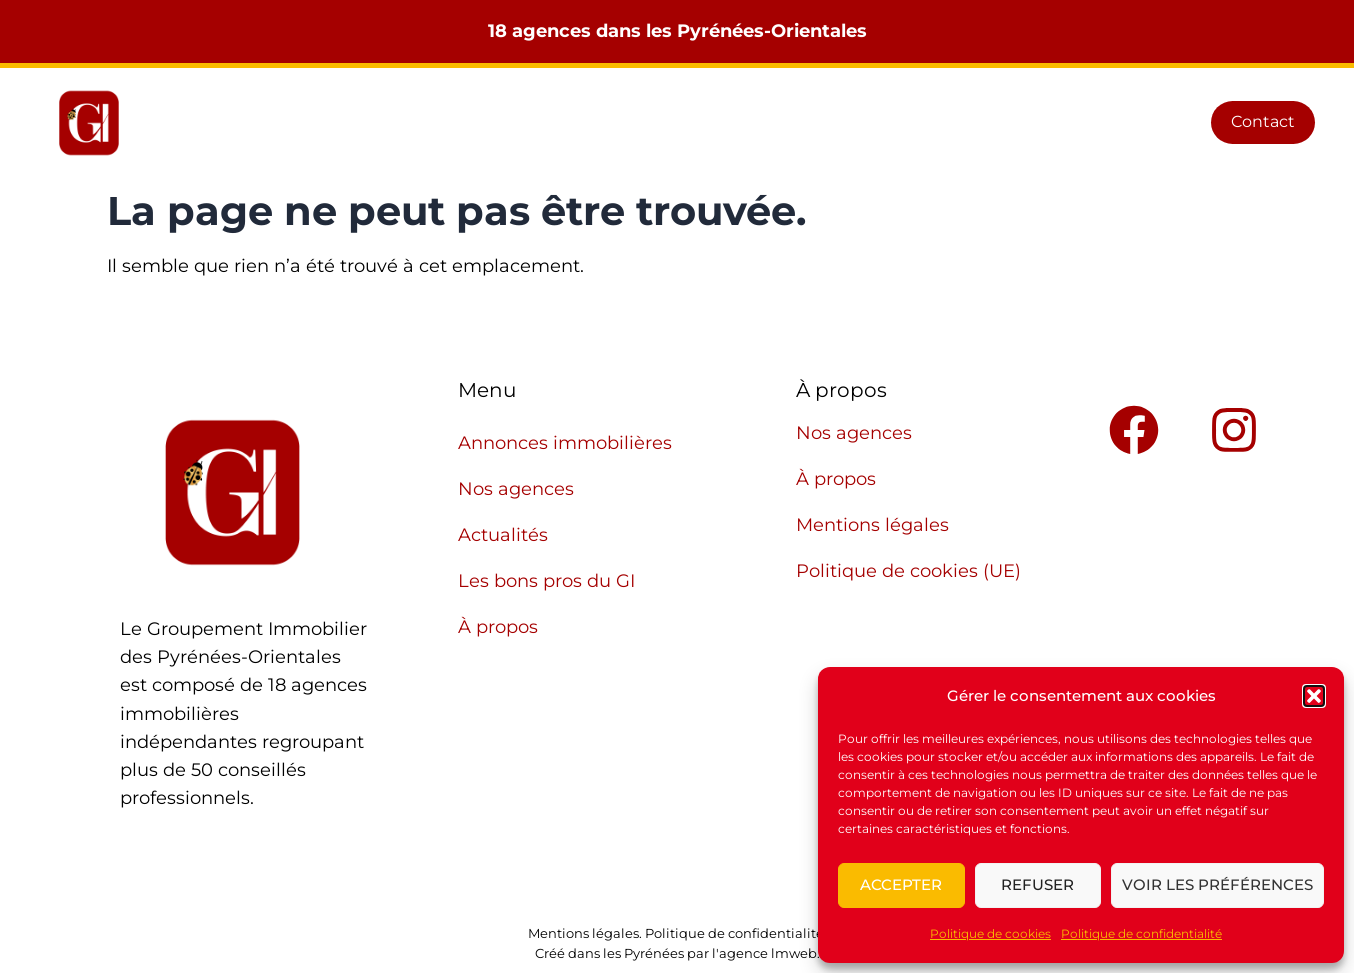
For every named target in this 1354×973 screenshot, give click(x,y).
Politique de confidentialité (1141, 933)
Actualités (793, 122)
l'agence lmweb (764, 953)
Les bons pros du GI (951, 122)
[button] (1314, 696)
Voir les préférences (1217, 884)
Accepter (901, 884)
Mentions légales (872, 525)
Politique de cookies (990, 933)
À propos (1105, 122)
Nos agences (661, 122)
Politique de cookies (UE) (908, 571)
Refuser (1037, 884)
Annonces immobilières (475, 122)
